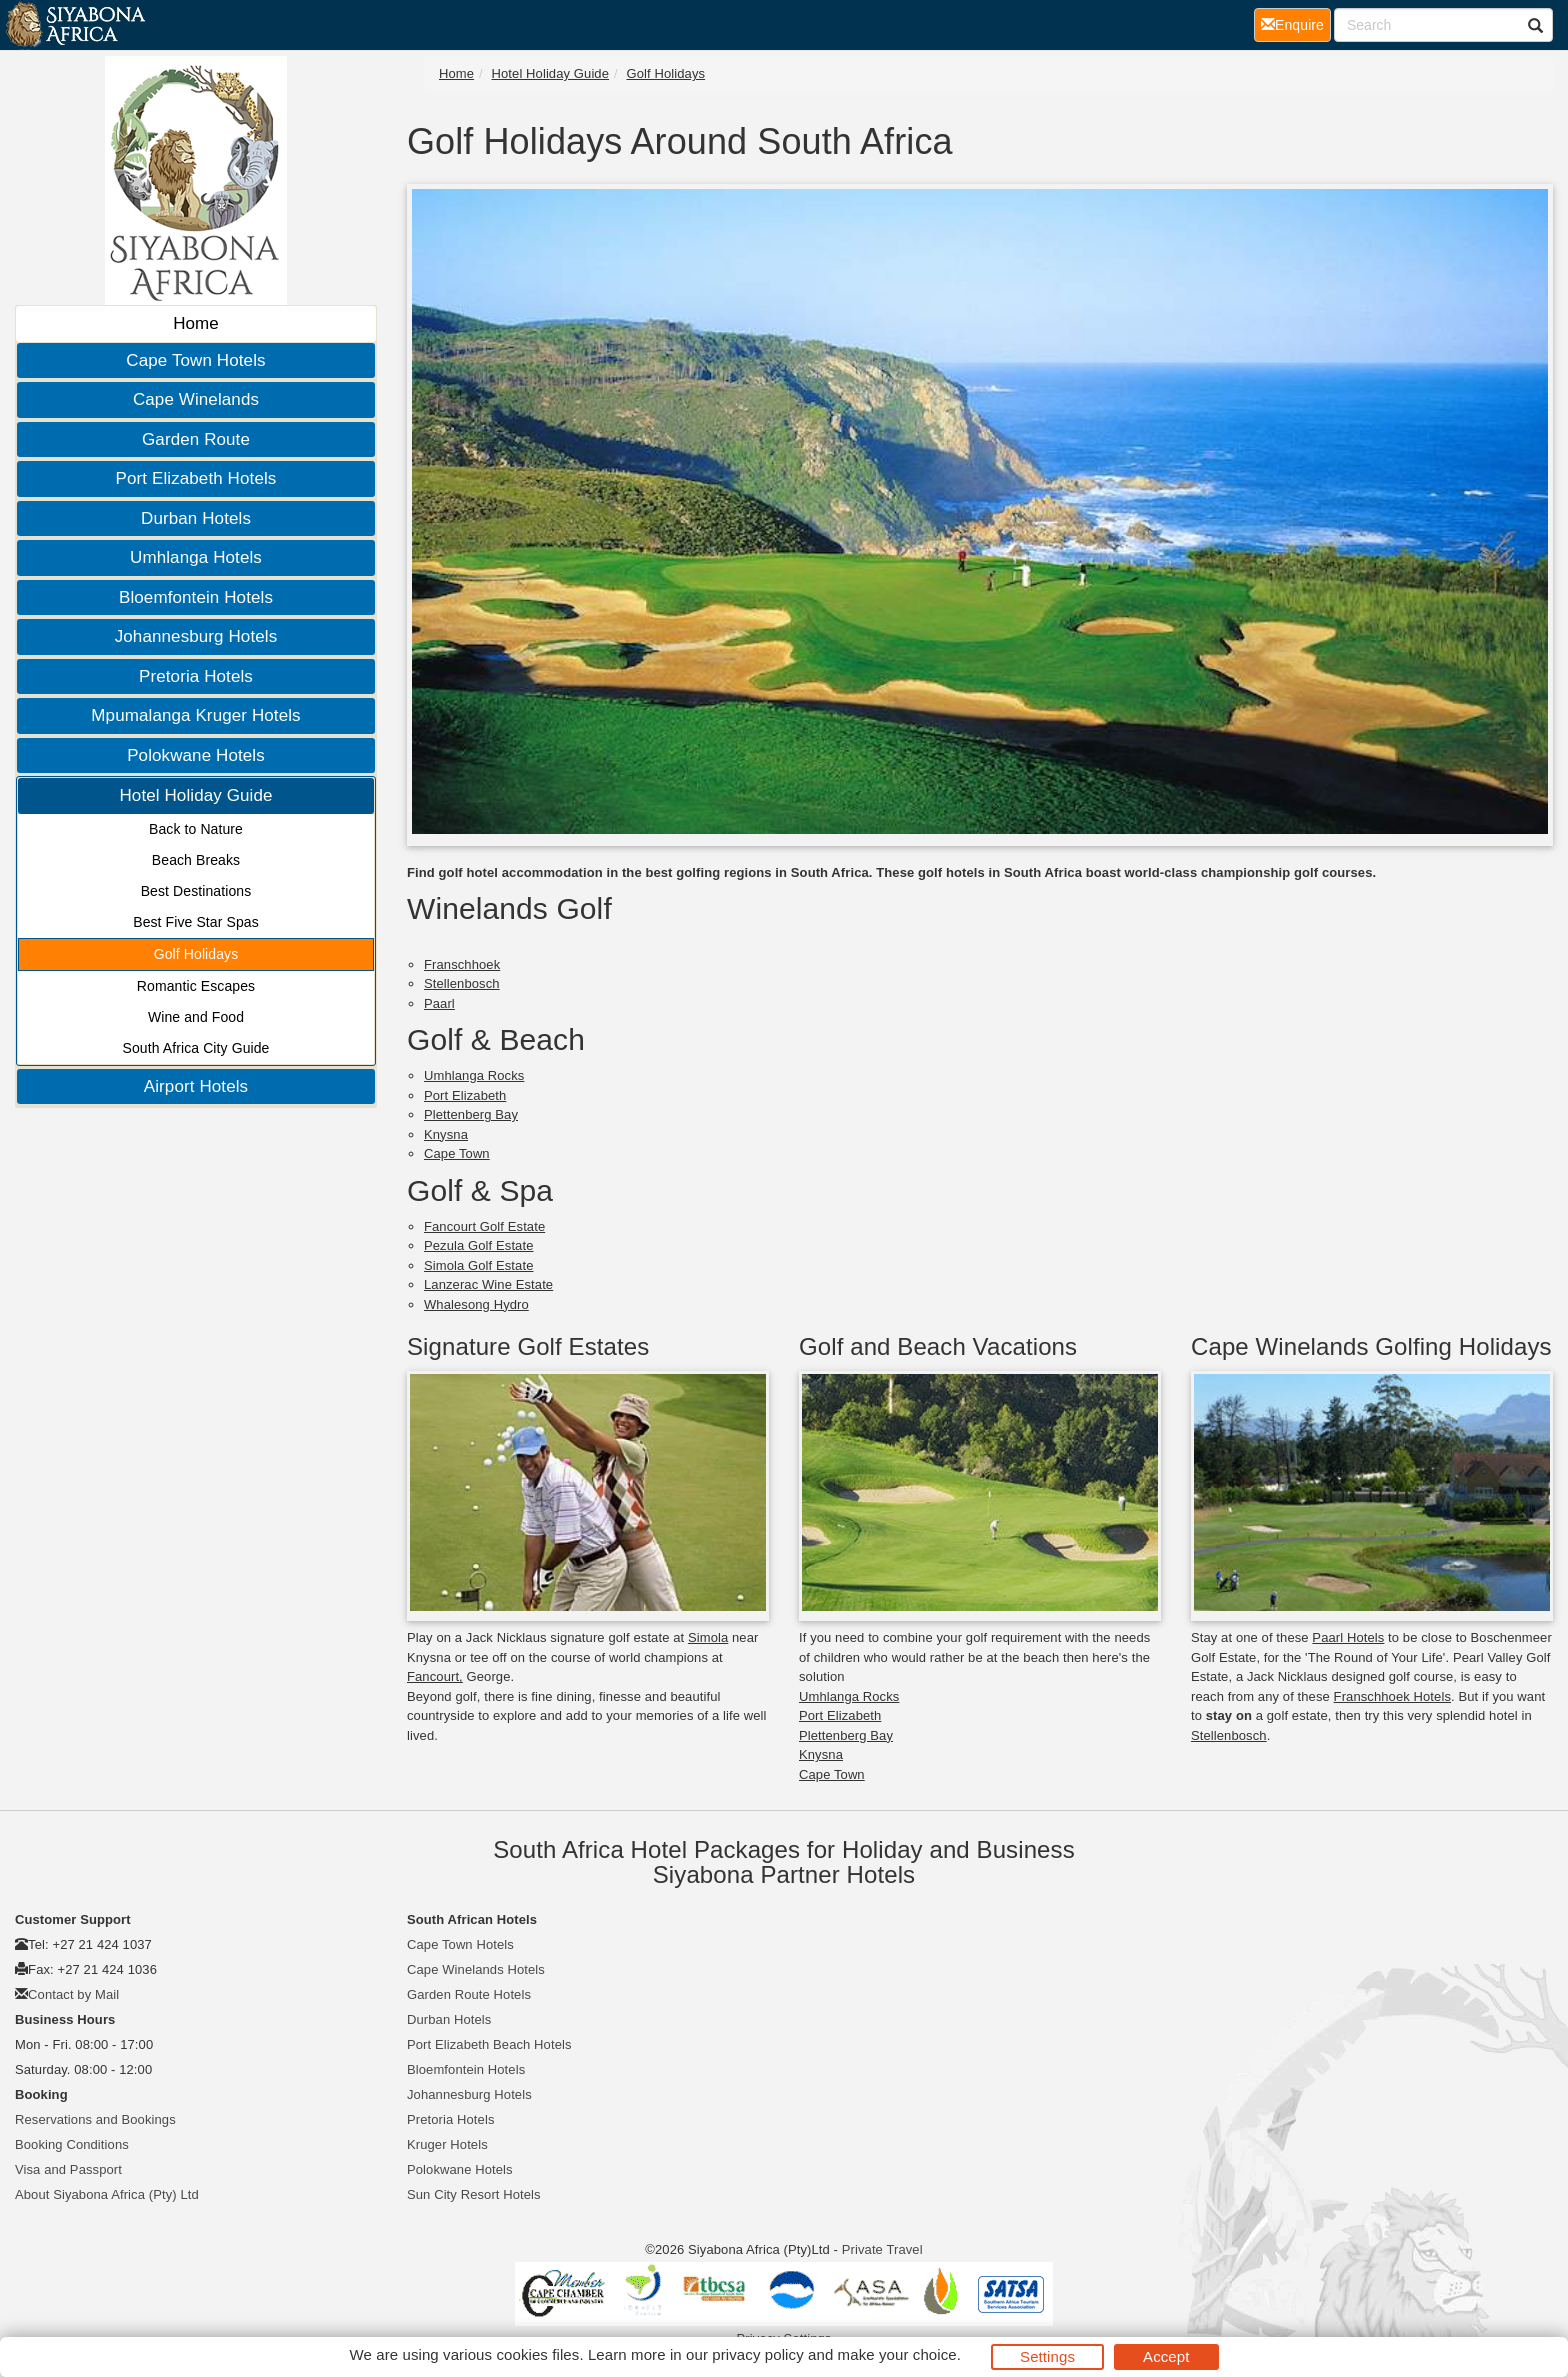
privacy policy (757, 2354)
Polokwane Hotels (196, 755)
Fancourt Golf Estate (484, 1226)
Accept (1166, 2356)
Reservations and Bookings (95, 2119)
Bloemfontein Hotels (196, 597)
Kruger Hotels (447, 2144)
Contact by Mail (73, 1994)
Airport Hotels (196, 1086)
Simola (708, 1637)
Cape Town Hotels (195, 360)
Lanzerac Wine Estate (488, 1284)
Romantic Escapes (196, 986)
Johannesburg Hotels (196, 636)
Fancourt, (435, 1676)
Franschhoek (462, 964)
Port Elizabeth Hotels (196, 478)
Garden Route (196, 439)
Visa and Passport (68, 2169)
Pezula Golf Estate (478, 1245)
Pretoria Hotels (196, 676)
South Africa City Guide (195, 1048)
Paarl (439, 1003)
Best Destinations (196, 891)
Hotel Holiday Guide (195, 795)
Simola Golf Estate (478, 1265)
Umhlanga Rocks (474, 1075)
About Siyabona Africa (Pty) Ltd (107, 2194)
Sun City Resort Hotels (474, 2194)
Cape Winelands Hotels (476, 1969)
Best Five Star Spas (196, 922)
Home (196, 323)
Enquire (1296, 23)
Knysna (446, 1134)
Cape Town (457, 1153)
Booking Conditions (72, 2144)
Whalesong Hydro (476, 1304)
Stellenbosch (462, 983)
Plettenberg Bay (471, 1114)
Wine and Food (196, 1017)
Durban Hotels (196, 518)
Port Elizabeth (465, 1095)
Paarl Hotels (1348, 1637)
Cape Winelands (196, 399)
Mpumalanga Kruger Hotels (195, 715)
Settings (1047, 2356)
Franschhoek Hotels (1392, 1696)
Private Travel (882, 2249)
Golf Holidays (196, 954)
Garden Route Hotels (469, 1994)
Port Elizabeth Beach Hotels (489, 2044)
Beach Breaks (196, 860)
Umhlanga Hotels (196, 557)
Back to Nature (196, 829)
